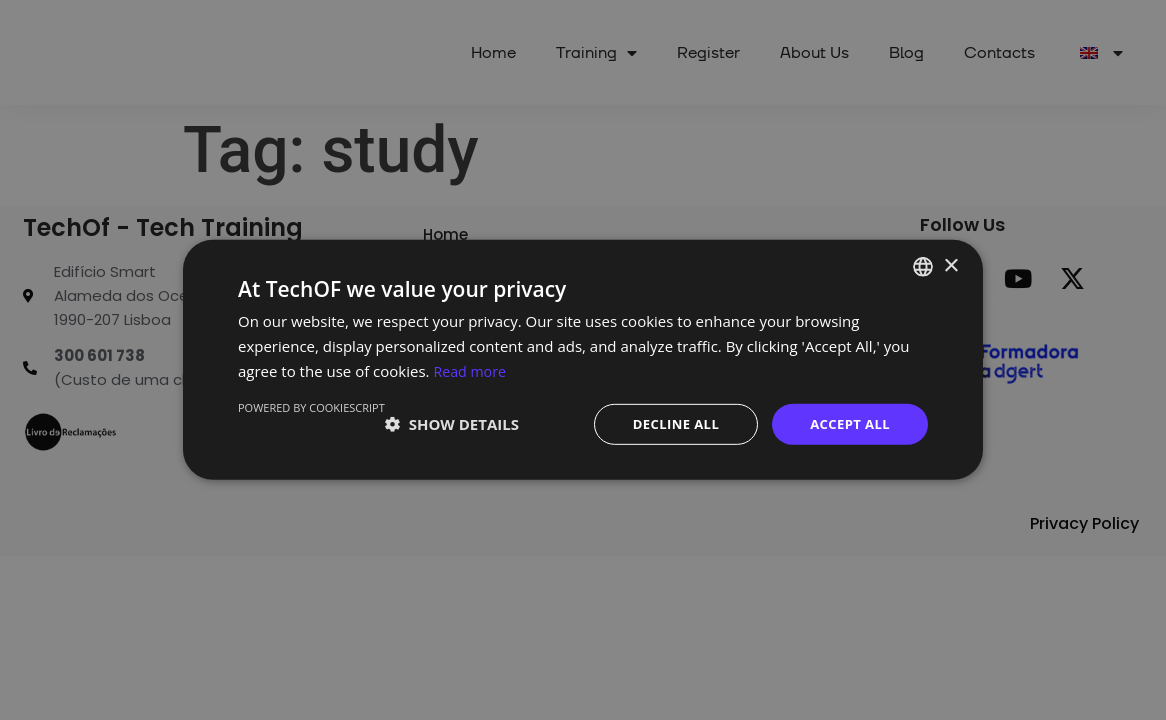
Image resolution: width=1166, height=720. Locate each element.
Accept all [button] (847, 423)
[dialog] (583, 360)
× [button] (950, 264)
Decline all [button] (667, 423)
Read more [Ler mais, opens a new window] (471, 369)
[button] (452, 424)
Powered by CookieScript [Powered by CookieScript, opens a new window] (311, 405)
